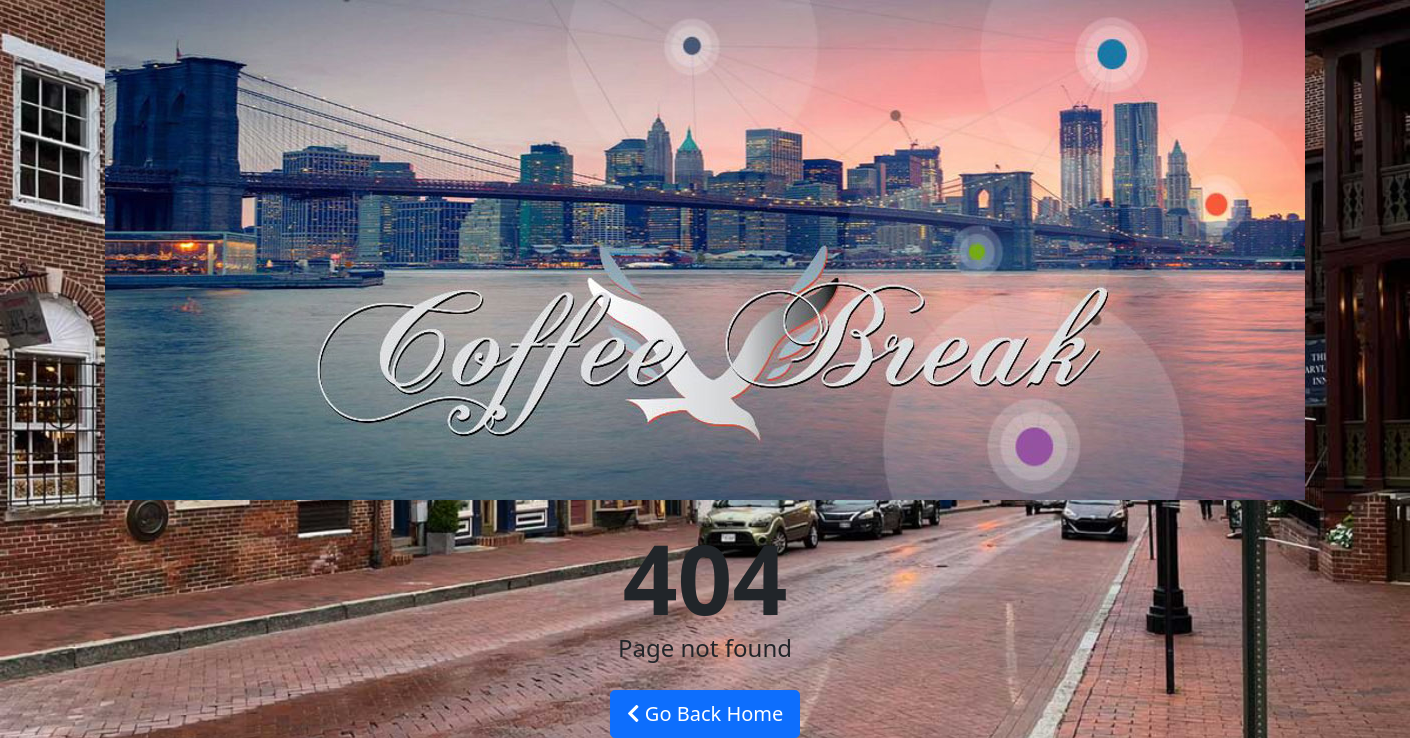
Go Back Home (705, 713)
